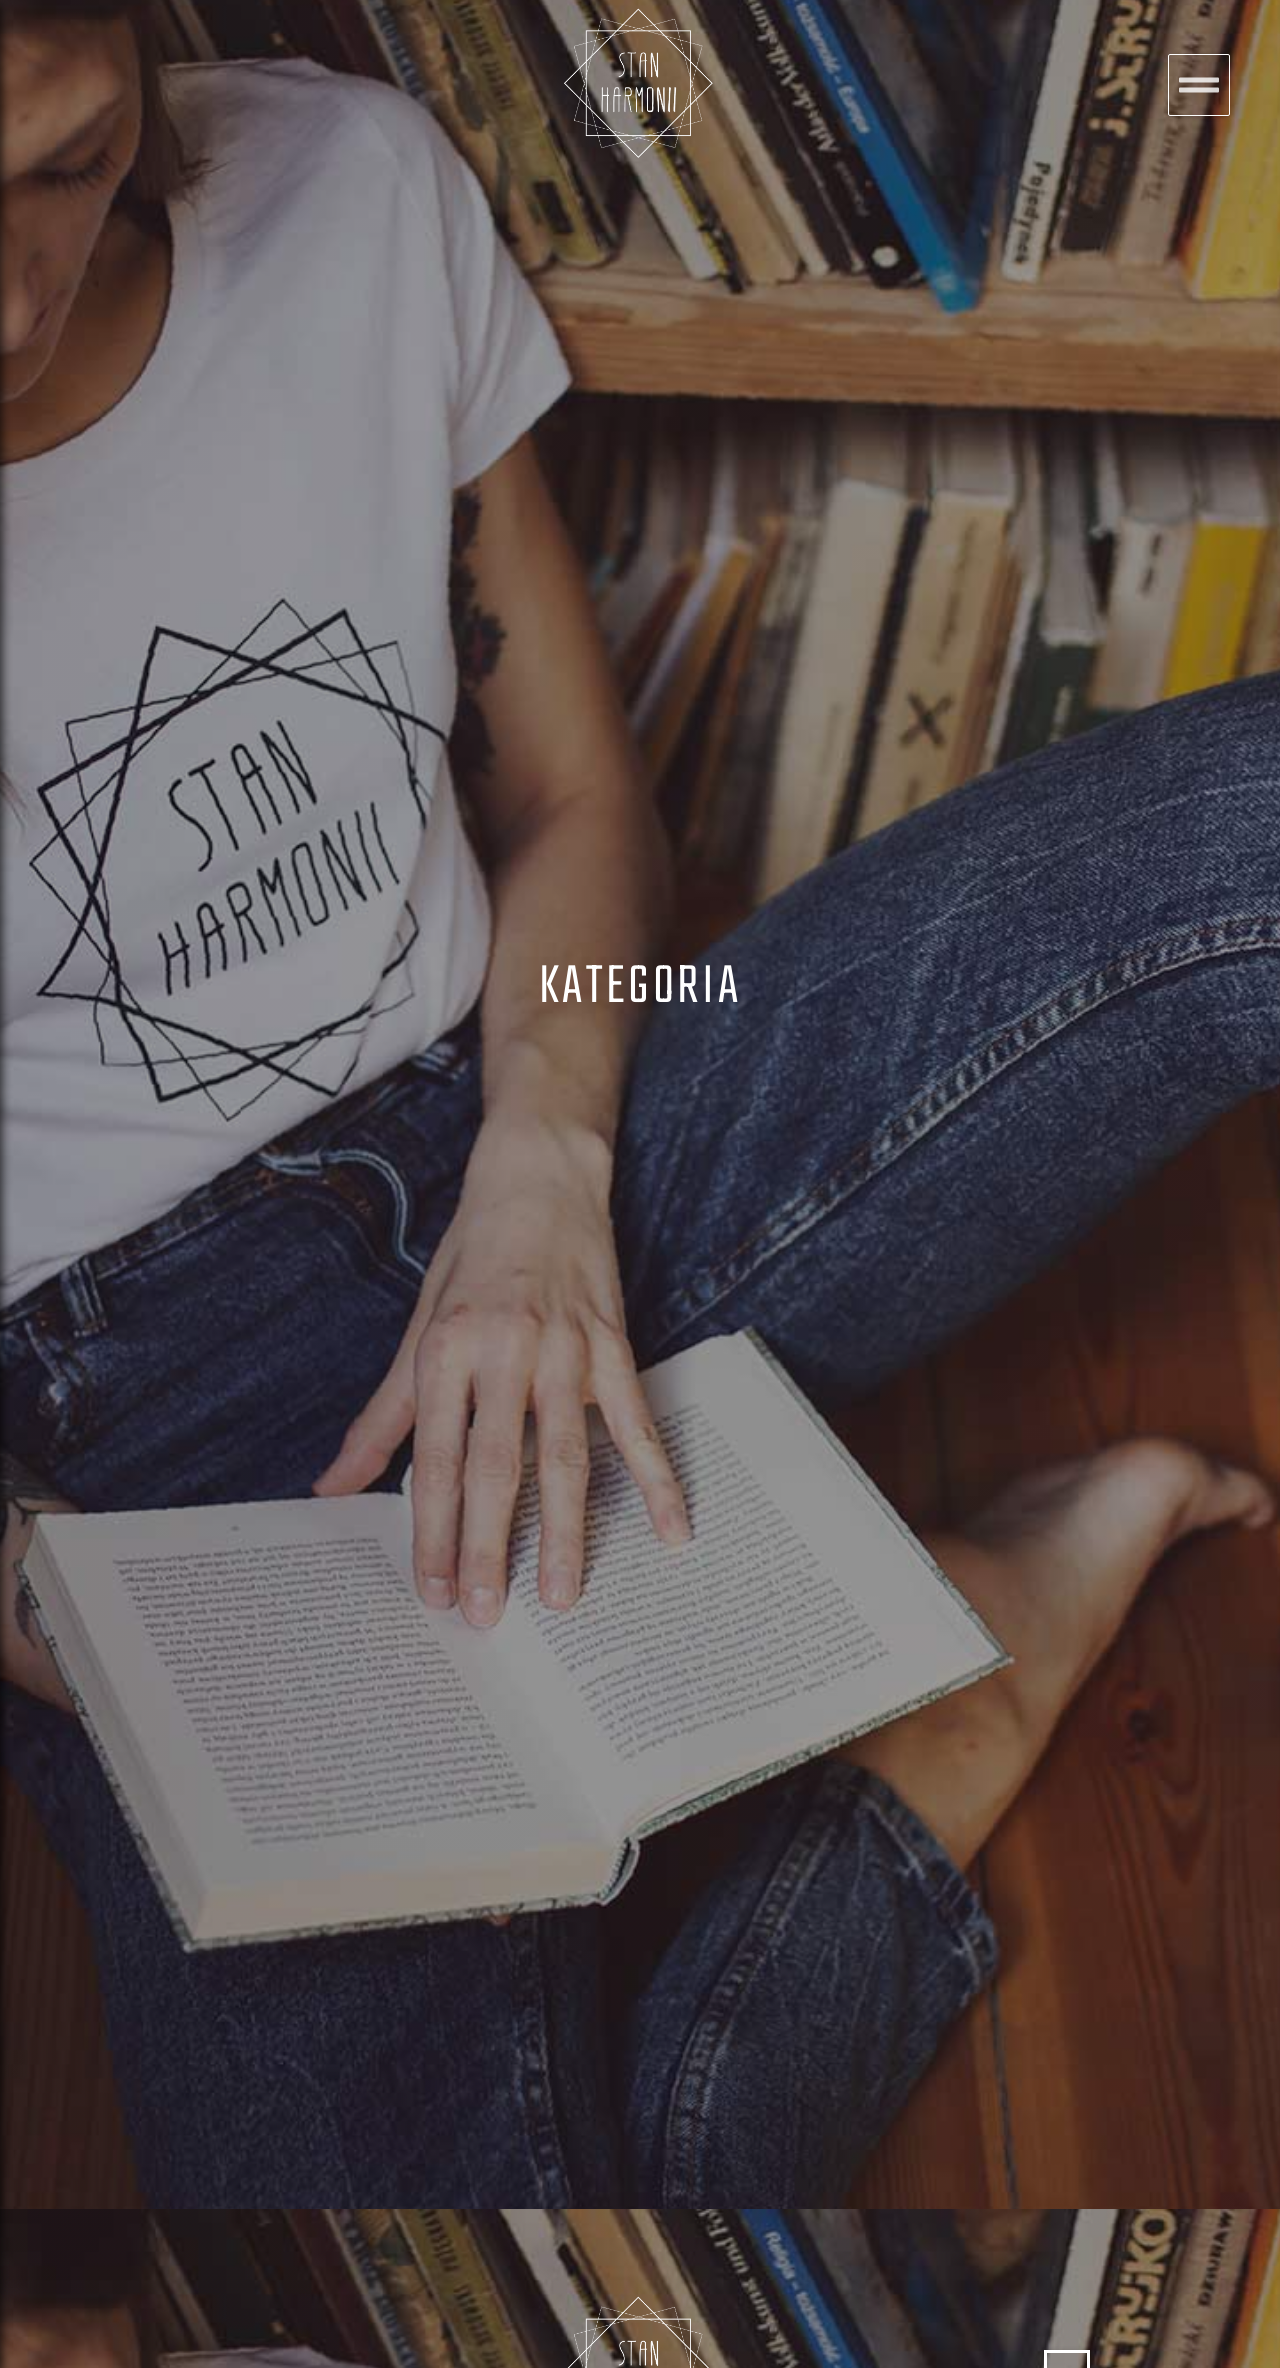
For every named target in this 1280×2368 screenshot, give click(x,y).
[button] (1199, 85)
